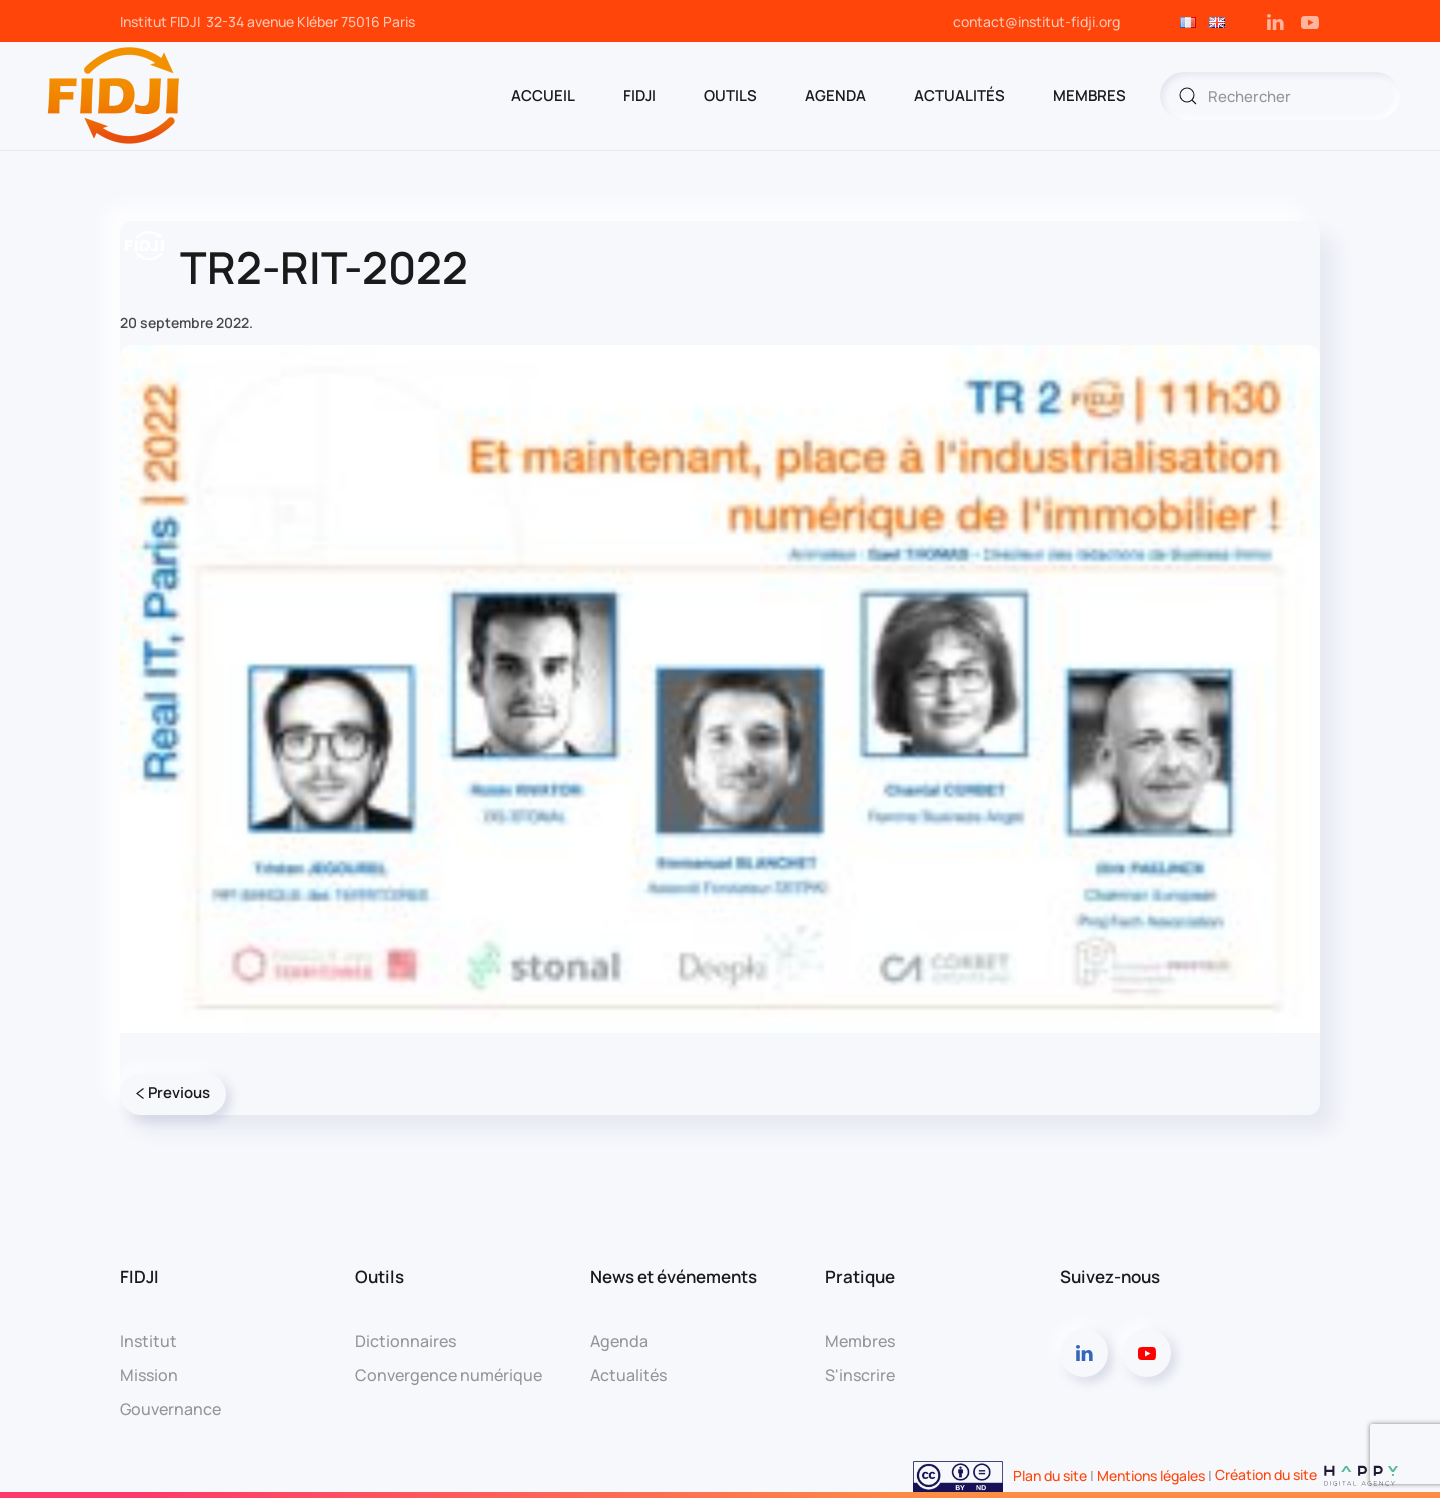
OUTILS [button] (730, 95)
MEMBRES (1089, 95)
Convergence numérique (448, 1375)
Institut (148, 1341)
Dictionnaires (405, 1341)
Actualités (959, 95)
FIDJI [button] (639, 95)
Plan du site (1050, 1474)
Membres (860, 1341)
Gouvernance (170, 1409)
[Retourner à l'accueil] (115, 96)
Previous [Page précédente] (173, 1092)
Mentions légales (1151, 1474)
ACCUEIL (543, 95)
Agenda (619, 1341)
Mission (149, 1375)
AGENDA (835, 95)
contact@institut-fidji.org (1036, 21)
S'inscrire (860, 1375)
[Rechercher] (1280, 96)
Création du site (1307, 1474)
